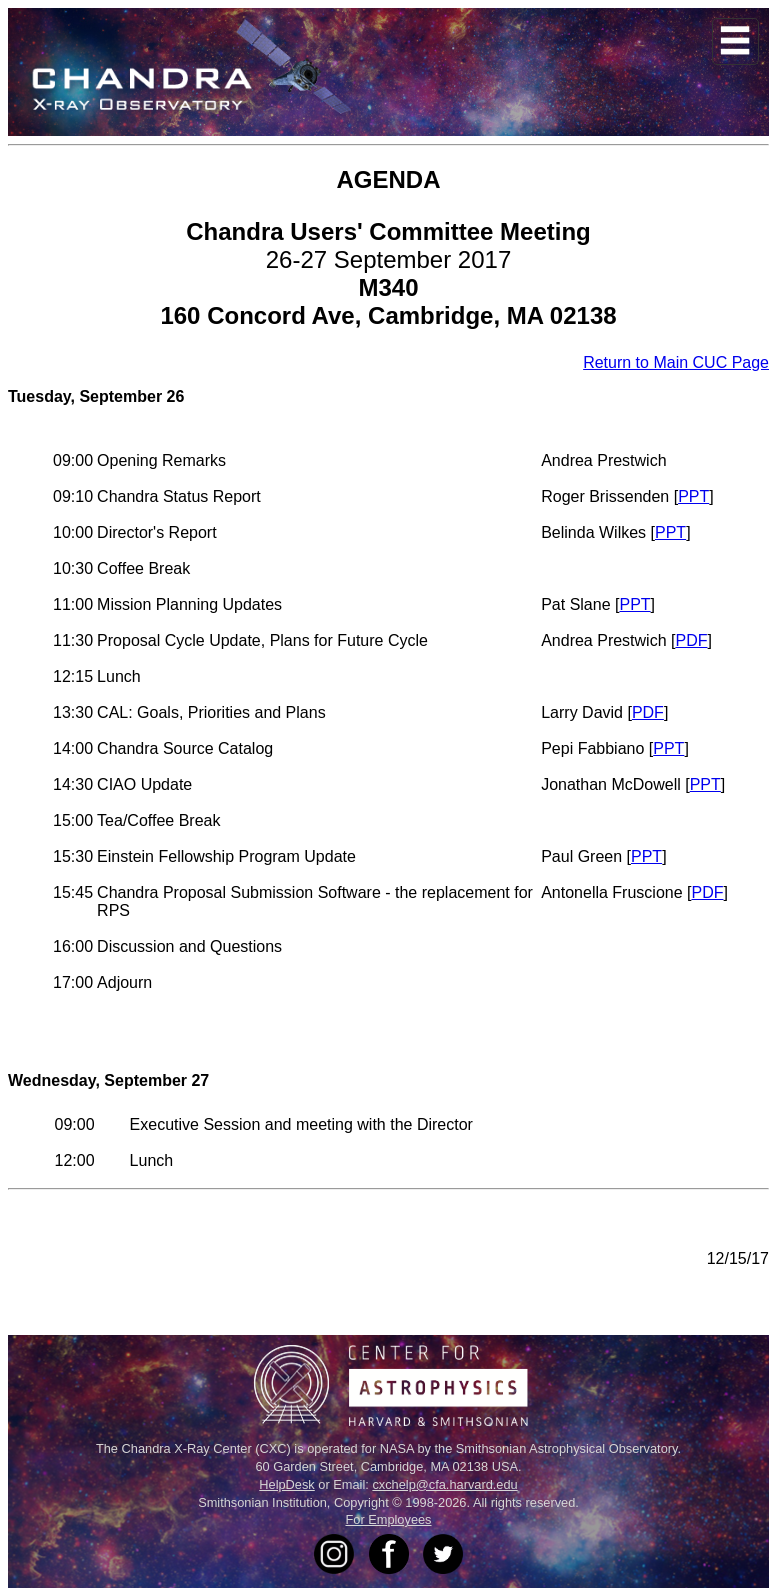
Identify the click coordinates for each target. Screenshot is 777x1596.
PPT (693, 496)
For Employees (388, 1519)
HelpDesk (286, 1484)
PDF (691, 640)
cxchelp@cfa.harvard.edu (444, 1484)
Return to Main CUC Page (676, 362)
